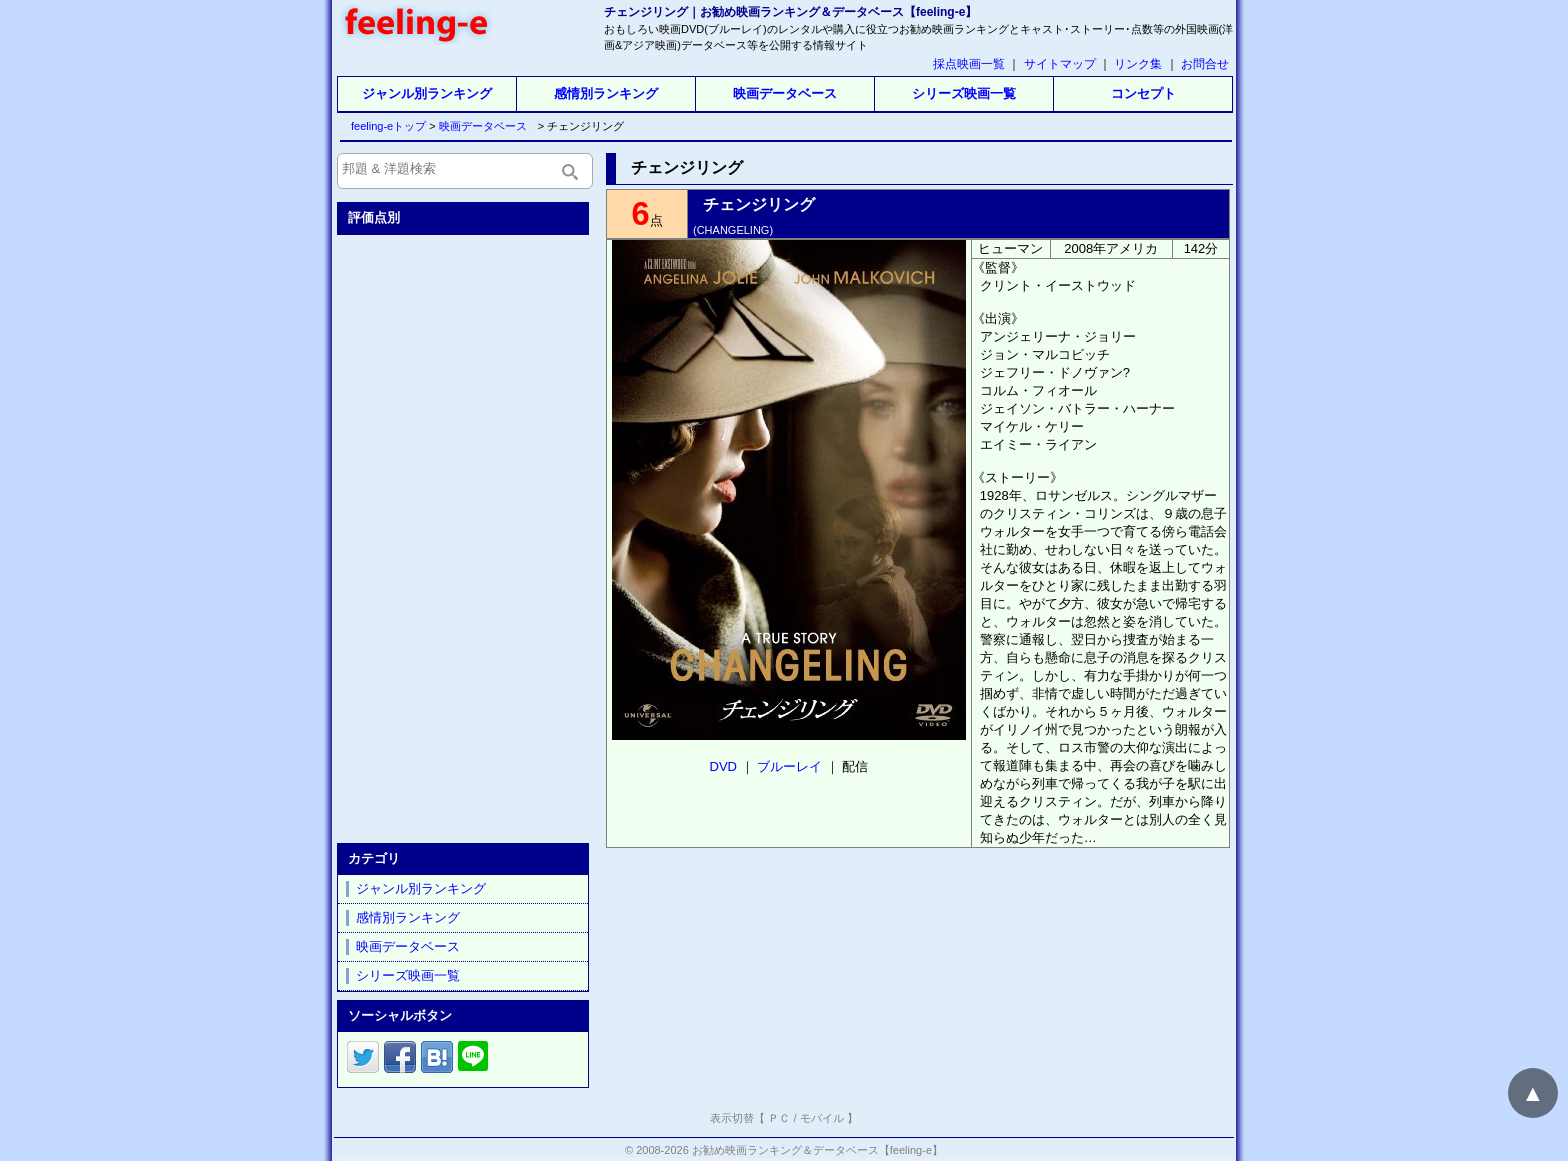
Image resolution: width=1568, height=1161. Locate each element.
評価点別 (374, 217)
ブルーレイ (789, 766)
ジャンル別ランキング (427, 93)
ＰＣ (779, 1118)
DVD (723, 766)
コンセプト (1143, 93)
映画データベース (785, 93)
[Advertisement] (465, 535)
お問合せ (1205, 64)
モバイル (822, 1118)
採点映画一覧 (969, 64)
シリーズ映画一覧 (964, 93)
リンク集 (1138, 64)
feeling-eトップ (384, 126)
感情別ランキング (606, 93)
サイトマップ (1060, 64)
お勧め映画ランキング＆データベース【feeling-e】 (817, 1150)
